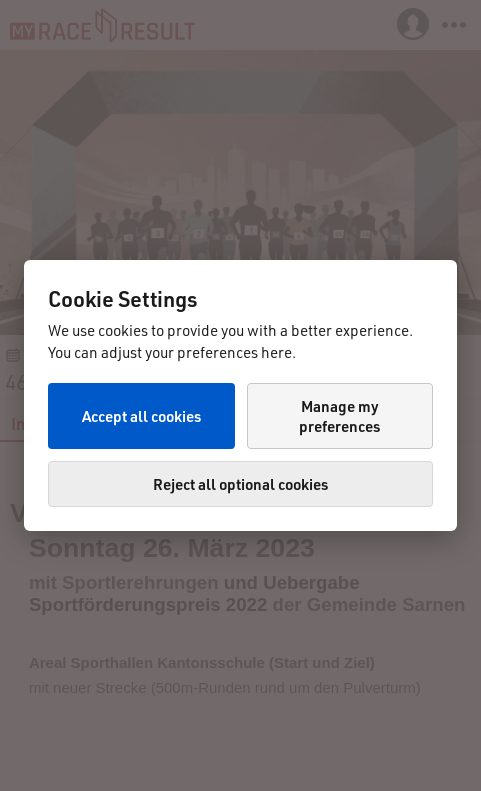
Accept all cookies (141, 416)
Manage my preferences (339, 416)
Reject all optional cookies (240, 484)
